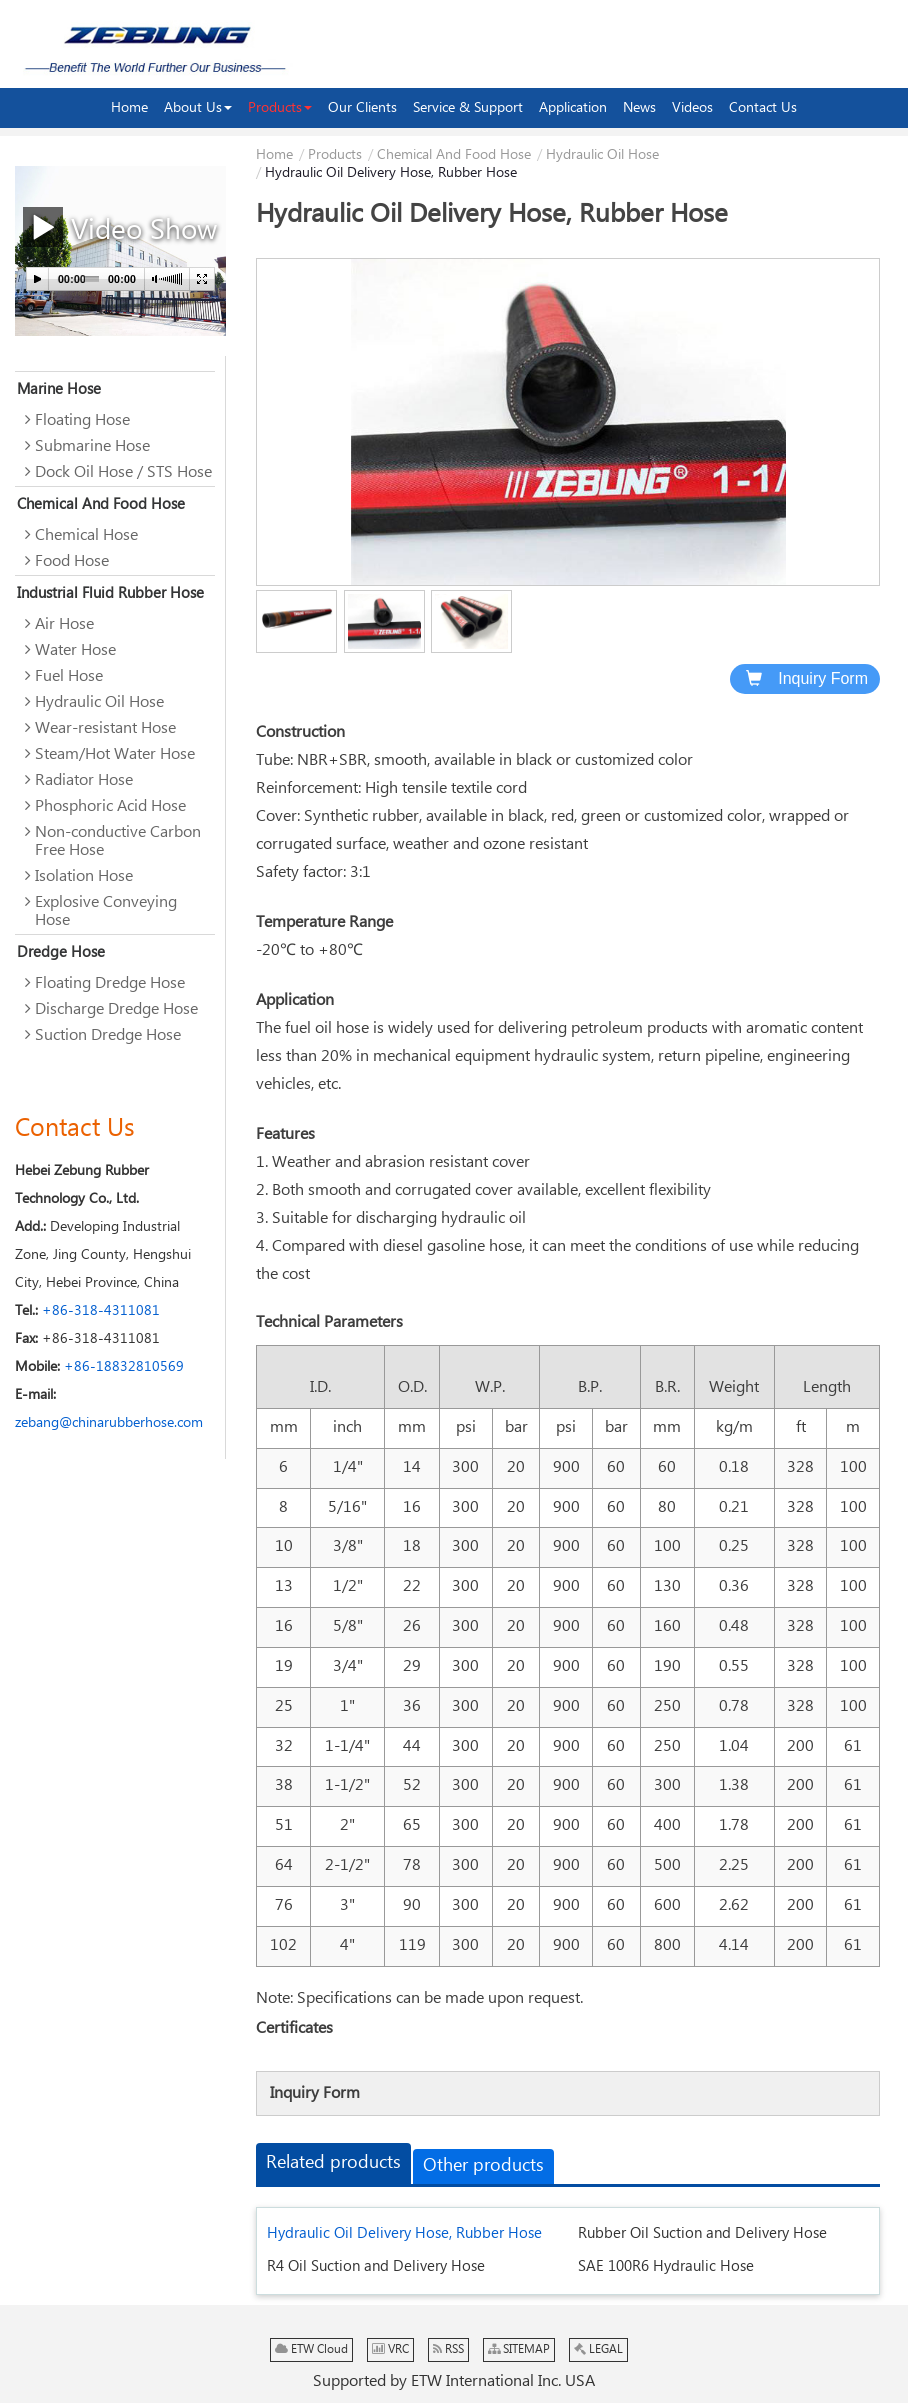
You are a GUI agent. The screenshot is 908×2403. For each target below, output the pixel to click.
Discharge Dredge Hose (116, 1009)
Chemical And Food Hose (454, 155)
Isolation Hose (84, 876)
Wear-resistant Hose (105, 728)
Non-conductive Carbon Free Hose (118, 841)
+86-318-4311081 (101, 1311)
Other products (483, 2166)
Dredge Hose (61, 952)
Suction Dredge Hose (108, 1035)
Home (274, 155)
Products (335, 155)
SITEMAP (519, 2349)
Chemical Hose (86, 535)
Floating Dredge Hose (110, 983)
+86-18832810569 (124, 1367)
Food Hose (72, 561)
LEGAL (598, 2349)
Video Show (120, 228)
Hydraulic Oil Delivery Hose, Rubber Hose (404, 2233)
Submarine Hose (92, 446)
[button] (198, 108)
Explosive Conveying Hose (106, 911)
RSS (448, 2349)
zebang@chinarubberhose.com (109, 1423)
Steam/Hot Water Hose (115, 754)
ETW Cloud (311, 2349)
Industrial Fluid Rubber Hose (110, 593)
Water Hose (75, 650)
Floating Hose (82, 420)
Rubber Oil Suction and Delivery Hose (702, 2233)
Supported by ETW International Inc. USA (454, 2381)
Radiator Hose (84, 780)
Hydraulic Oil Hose (602, 155)
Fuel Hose (69, 676)
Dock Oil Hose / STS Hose (123, 472)
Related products (333, 2163)
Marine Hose (59, 389)
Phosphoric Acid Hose (110, 806)
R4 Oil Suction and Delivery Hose (376, 2266)
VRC (390, 2349)
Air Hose (64, 624)
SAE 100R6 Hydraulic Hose (666, 2266)
